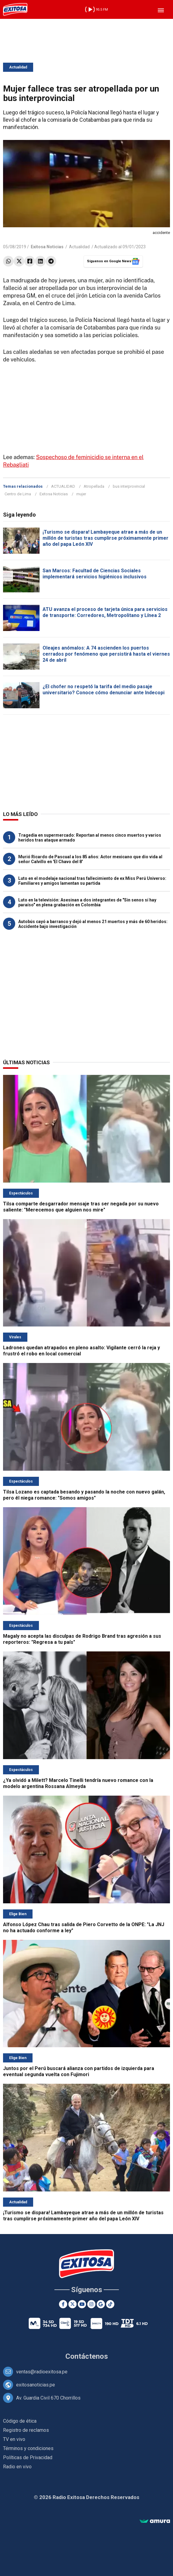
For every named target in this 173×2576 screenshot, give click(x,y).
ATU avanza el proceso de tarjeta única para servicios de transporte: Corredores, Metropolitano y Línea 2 (105, 612)
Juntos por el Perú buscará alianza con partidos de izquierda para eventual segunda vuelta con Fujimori (78, 2071)
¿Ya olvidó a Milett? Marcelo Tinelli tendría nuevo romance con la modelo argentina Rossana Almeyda (78, 1783)
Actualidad (18, 67)
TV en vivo (14, 2439)
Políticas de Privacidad (27, 2457)
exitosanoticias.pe (35, 2385)
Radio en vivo (17, 2467)
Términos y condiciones (28, 2448)
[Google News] (101, 2304)
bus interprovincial (129, 486)
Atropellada (94, 486)
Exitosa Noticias (54, 494)
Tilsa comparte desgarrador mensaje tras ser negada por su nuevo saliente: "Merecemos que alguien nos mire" (81, 1207)
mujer (81, 494)
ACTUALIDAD (63, 486)
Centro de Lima (18, 494)
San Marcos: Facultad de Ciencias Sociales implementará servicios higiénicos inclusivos (95, 574)
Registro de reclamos (26, 2430)
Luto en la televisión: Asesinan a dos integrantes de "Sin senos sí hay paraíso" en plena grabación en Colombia (87, 902)
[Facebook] (63, 2304)
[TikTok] (110, 2304)
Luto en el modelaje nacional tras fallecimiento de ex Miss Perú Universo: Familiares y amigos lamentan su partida (92, 881)
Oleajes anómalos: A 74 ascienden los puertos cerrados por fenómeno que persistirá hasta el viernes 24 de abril (106, 654)
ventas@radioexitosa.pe (41, 2372)
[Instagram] (91, 2304)
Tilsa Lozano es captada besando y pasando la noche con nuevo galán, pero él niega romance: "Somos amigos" (84, 1495)
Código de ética (19, 2421)
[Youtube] (82, 2304)
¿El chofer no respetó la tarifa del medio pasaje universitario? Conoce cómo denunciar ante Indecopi (103, 689)
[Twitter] (72, 2304)
